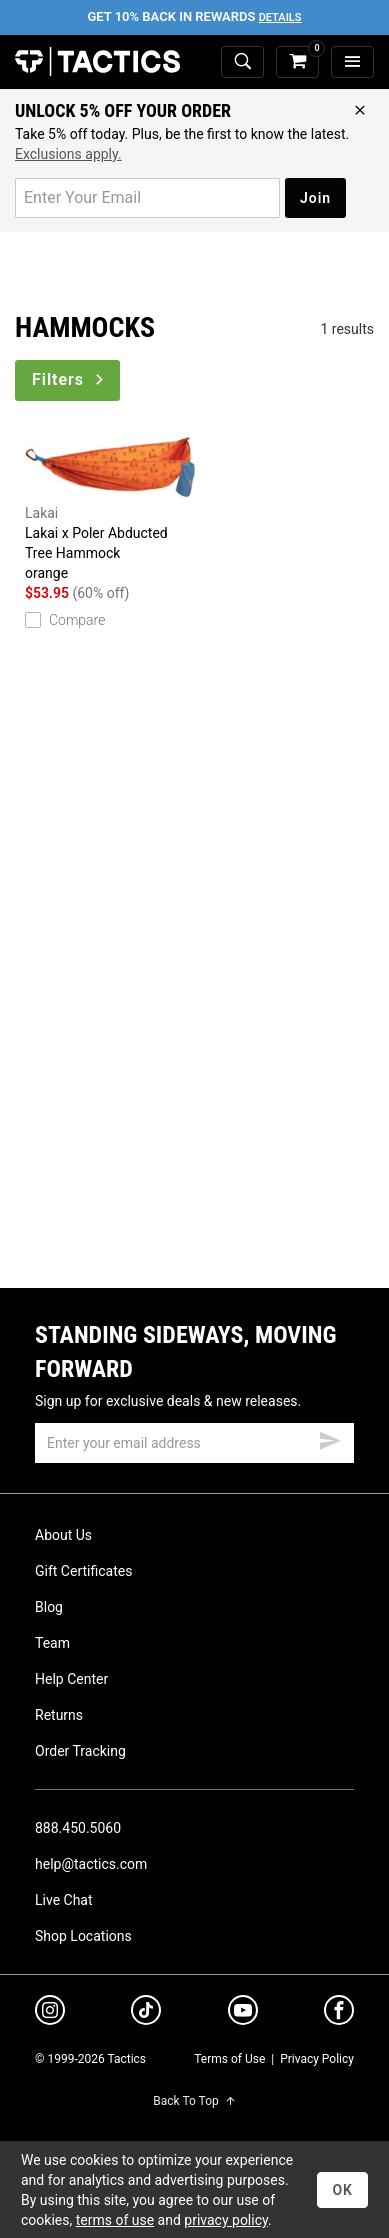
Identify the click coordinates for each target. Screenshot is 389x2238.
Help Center (71, 1679)
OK (342, 2190)
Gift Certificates (83, 1571)
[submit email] (330, 1438)
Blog (49, 1607)
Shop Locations (83, 1936)
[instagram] (50, 2013)
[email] (194, 1443)
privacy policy (226, 2220)
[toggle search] (242, 62)
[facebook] (339, 2014)
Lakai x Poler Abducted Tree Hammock (110, 507)
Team (52, 1643)
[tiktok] (146, 2013)
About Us (63, 1535)
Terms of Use (229, 2059)
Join (315, 198)
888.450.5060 (78, 1828)
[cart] (297, 62)
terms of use (115, 2220)
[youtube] (243, 2014)
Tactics (97, 62)
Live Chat (64, 1900)
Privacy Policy (317, 2059)
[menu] (352, 62)
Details (280, 17)
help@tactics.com (91, 1864)
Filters (69, 379)
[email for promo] (147, 198)
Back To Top (194, 2101)
